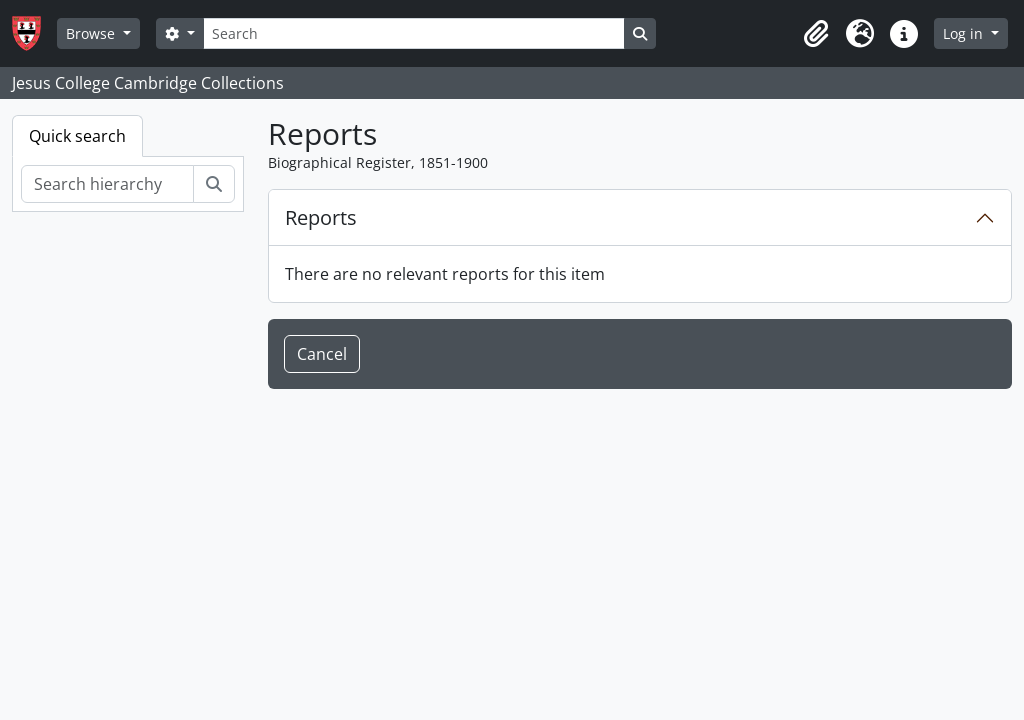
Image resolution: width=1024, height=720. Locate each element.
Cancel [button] (322, 354)
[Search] (414, 33)
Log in (965, 33)
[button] (816, 34)
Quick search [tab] (77, 136)
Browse (92, 33)
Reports (321, 217)
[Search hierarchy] (107, 184)
